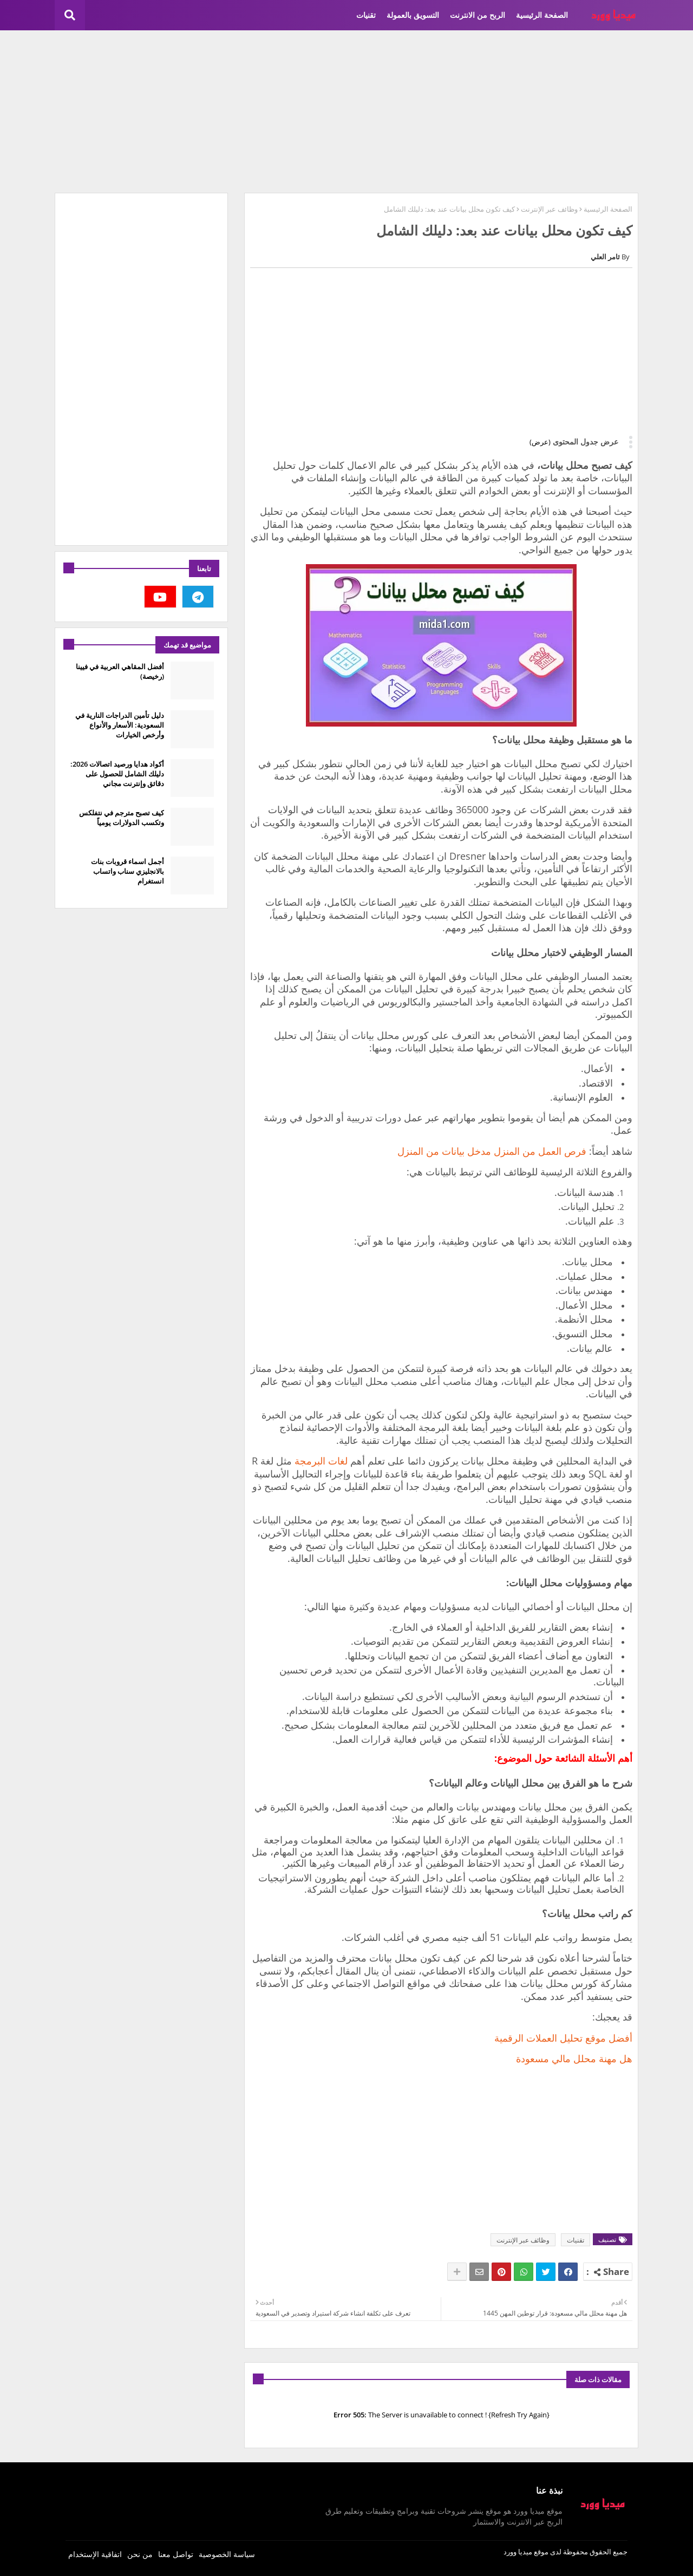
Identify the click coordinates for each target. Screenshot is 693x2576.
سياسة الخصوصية (227, 2554)
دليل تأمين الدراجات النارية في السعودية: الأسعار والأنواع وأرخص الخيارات (119, 725)
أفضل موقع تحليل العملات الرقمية (563, 2037)
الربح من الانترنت (477, 15)
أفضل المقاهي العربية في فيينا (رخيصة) (120, 671)
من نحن (140, 2554)
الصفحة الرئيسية (542, 15)
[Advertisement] (346, 111)
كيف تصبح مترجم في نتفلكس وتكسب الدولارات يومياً (121, 817)
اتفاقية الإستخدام (95, 2554)
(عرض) (540, 442)
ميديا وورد (518, 2552)
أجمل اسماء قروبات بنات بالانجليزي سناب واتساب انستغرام (127, 871)
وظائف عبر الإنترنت (549, 209)
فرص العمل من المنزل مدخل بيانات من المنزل (491, 1151)
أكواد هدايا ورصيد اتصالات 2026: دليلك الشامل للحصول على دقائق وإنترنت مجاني (117, 773)
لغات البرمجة (321, 1460)
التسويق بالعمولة (413, 15)
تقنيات (366, 15)
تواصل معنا (175, 2554)
